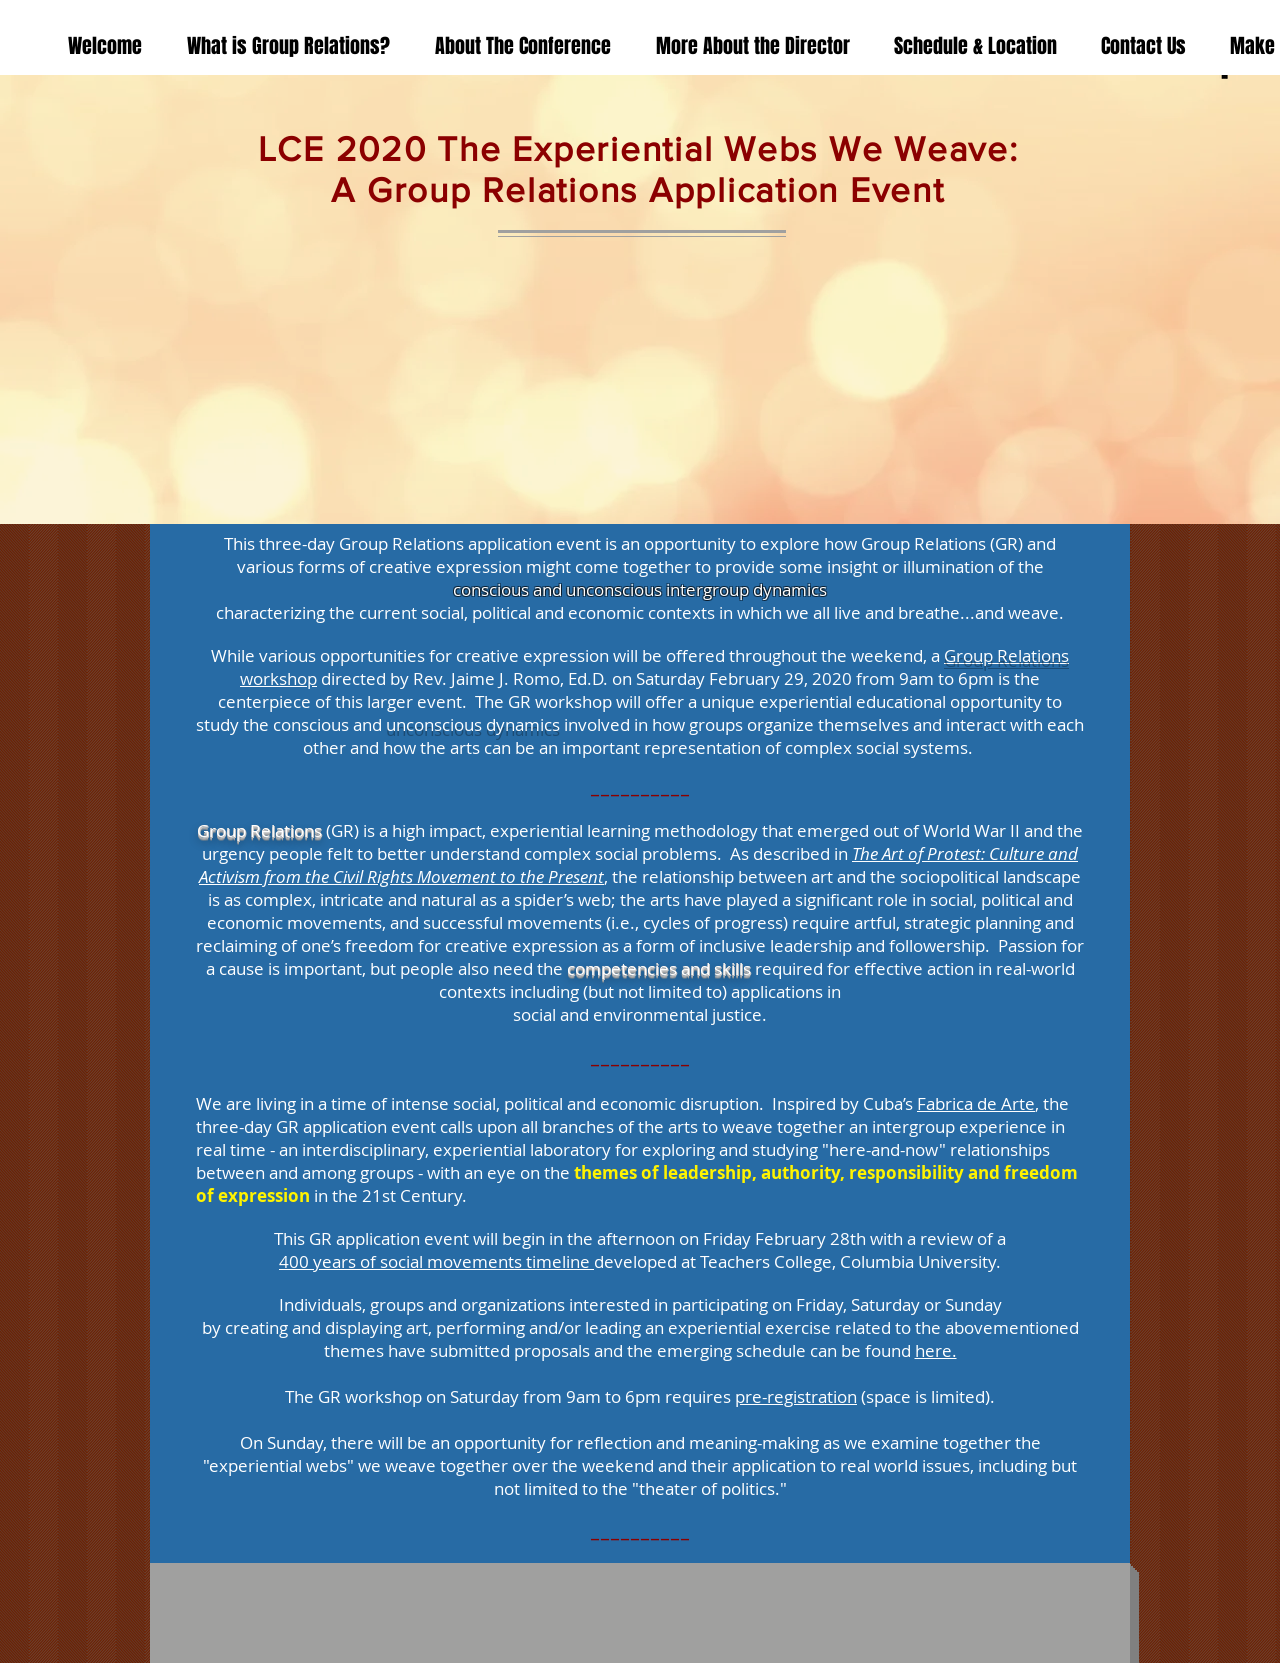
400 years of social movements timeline (436, 1261)
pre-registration (796, 1396)
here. (936, 1350)
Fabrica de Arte (976, 1103)
